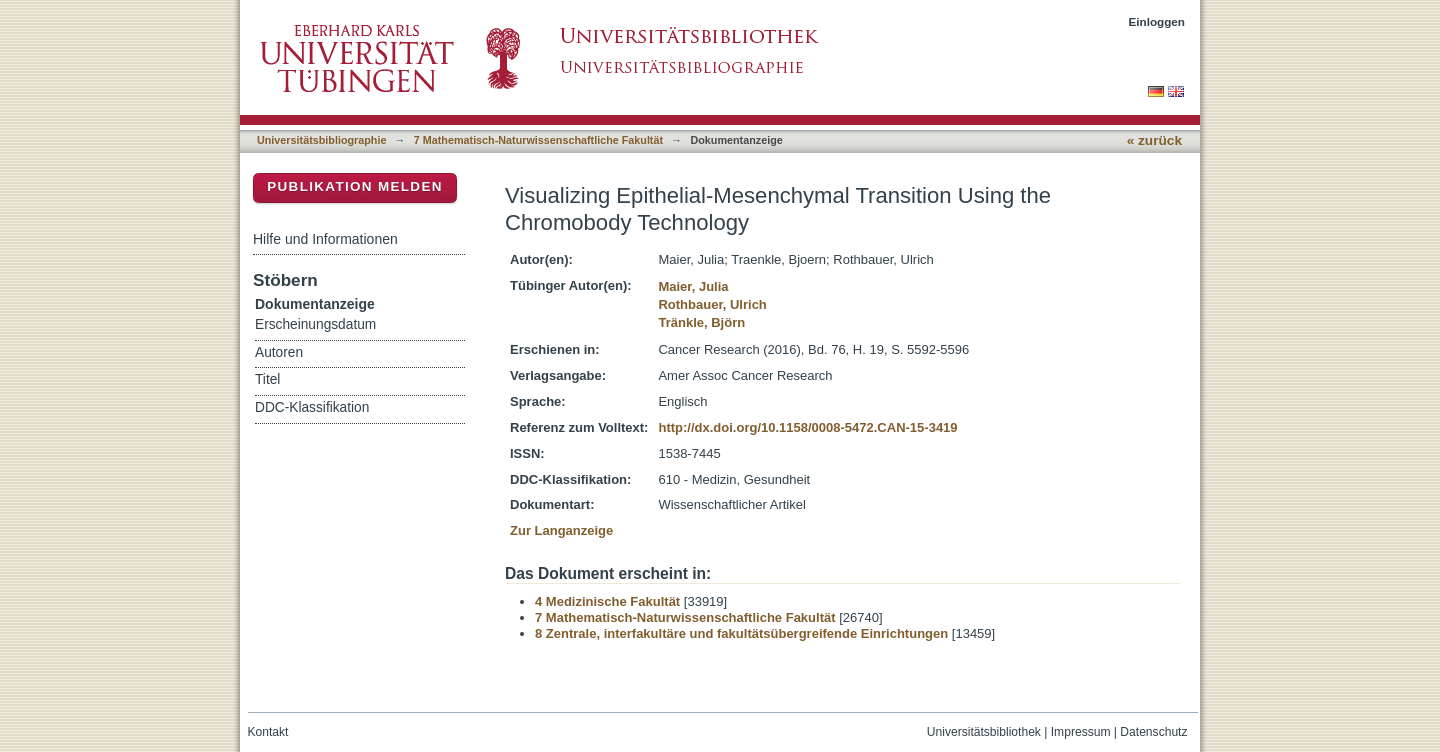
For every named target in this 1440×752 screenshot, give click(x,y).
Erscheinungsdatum (315, 324)
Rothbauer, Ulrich (712, 304)
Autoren (279, 352)
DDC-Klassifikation (312, 407)
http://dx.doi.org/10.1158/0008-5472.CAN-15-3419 (807, 427)
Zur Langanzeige (561, 530)
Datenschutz (1153, 732)
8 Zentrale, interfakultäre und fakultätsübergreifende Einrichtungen (741, 633)
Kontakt (268, 732)
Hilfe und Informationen (325, 239)
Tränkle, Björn (701, 322)
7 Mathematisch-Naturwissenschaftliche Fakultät (538, 140)
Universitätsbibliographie (321, 140)
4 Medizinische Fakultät (607, 601)
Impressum (1081, 732)
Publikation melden (355, 186)
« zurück (1154, 140)
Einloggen (1157, 21)
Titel (267, 379)
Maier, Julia (693, 286)
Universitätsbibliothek (984, 732)
